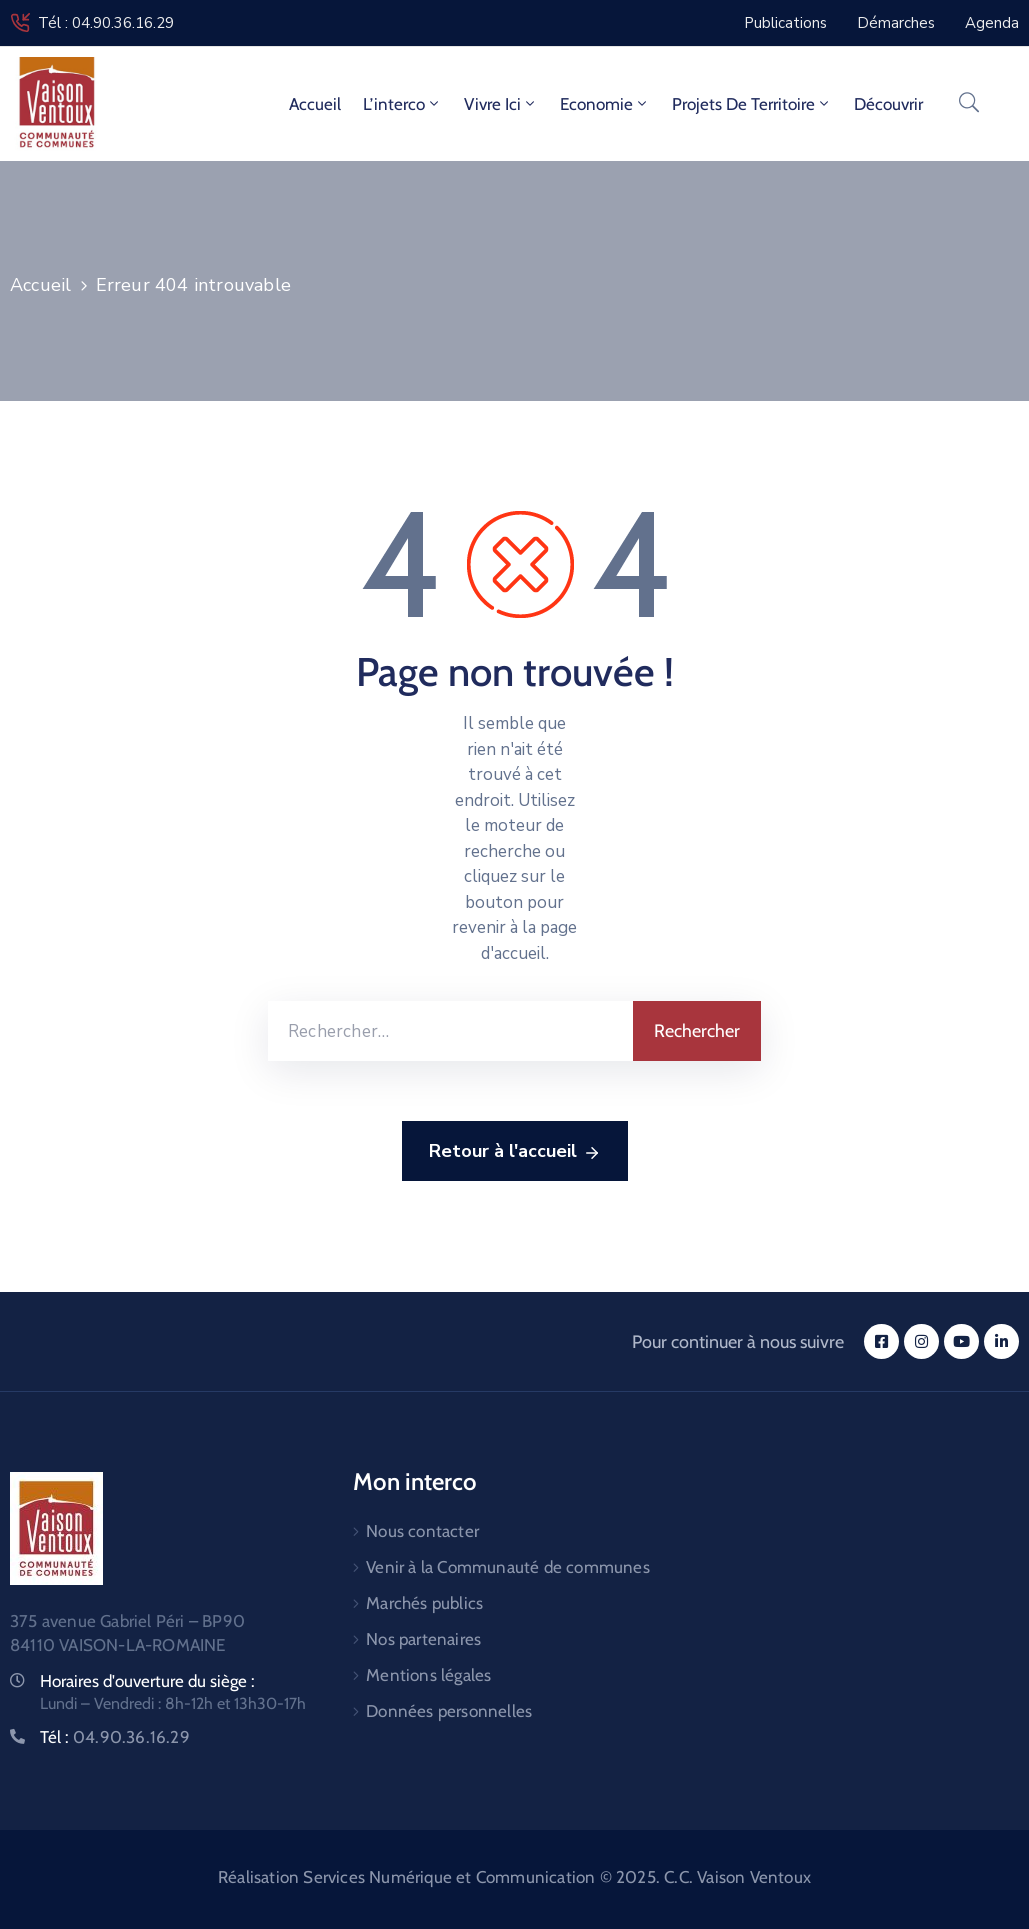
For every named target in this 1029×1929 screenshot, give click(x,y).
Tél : (115, 1737)
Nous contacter (422, 1531)
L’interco (402, 104)
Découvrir (888, 104)
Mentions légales (428, 1675)
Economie (605, 104)
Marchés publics (424, 1603)
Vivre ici (501, 104)
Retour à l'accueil (515, 1152)
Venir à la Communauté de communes (508, 1567)
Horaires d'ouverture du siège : (147, 1681)
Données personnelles (449, 1711)
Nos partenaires (423, 1639)
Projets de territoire (752, 104)
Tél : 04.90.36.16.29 (106, 23)
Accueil (315, 104)
